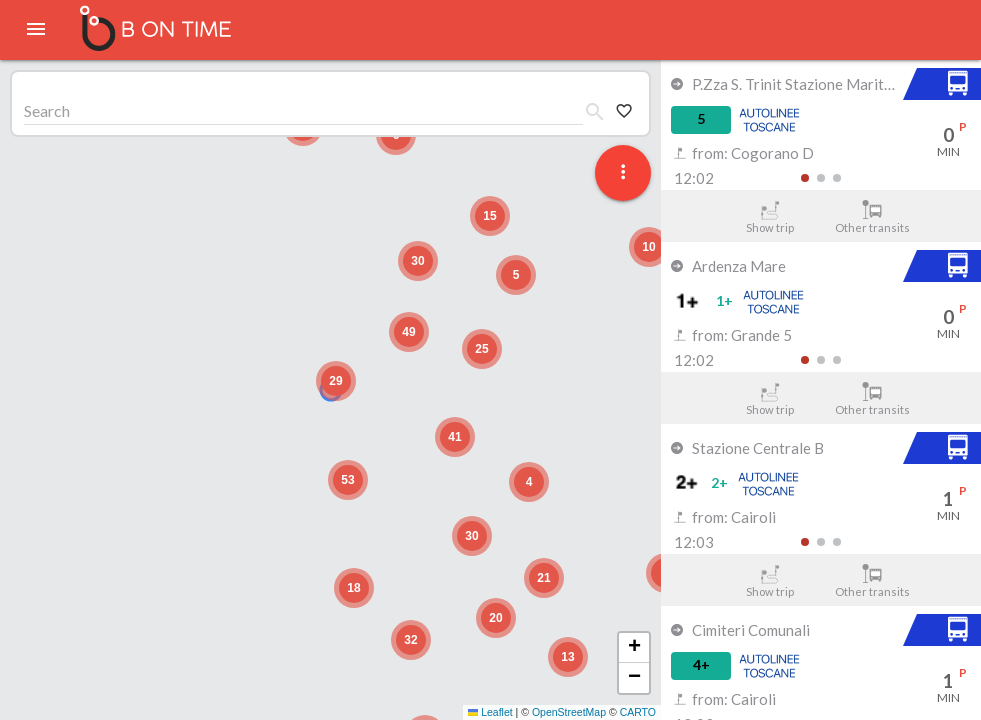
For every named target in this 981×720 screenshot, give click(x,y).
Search (47, 110)
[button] (336, 381)
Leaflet (490, 712)
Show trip (769, 217)
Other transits (872, 217)
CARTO (638, 712)
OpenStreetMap (569, 712)
